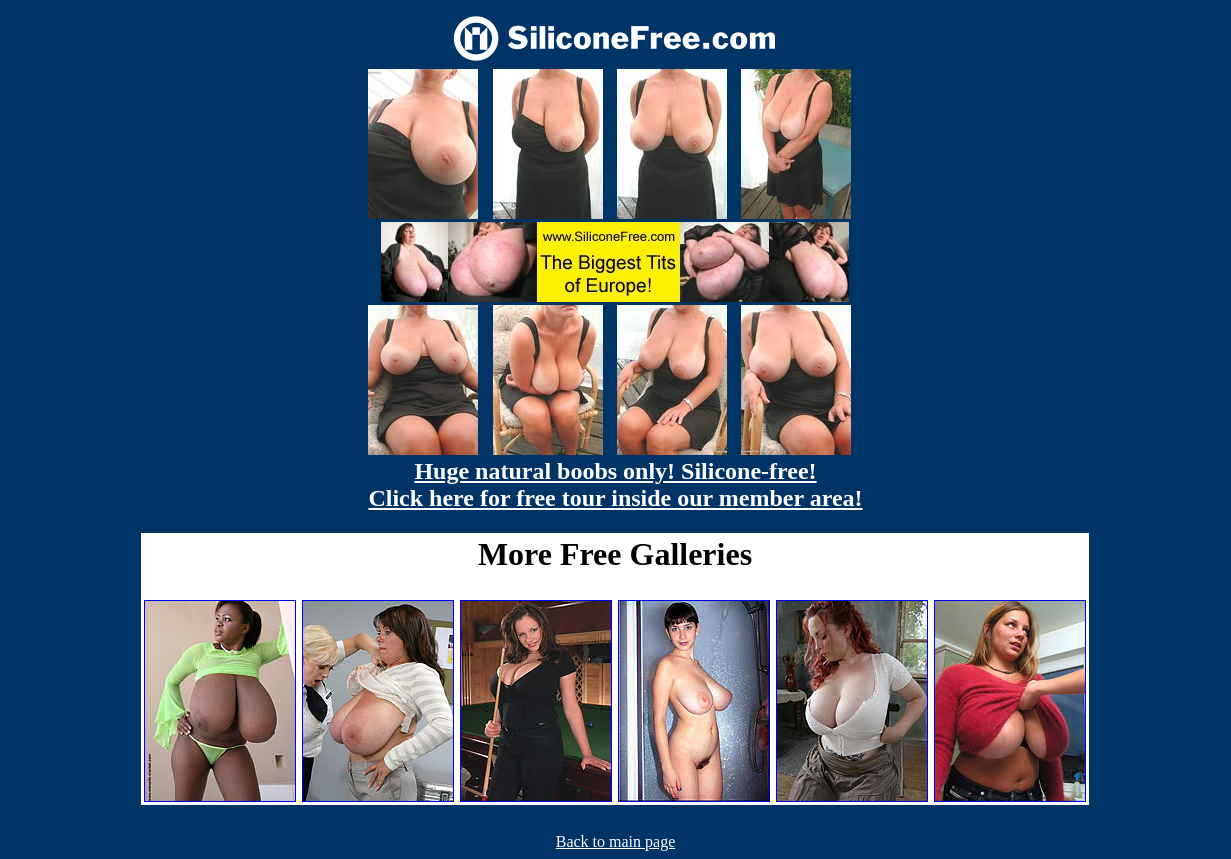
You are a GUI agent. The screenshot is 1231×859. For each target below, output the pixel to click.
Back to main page (616, 841)
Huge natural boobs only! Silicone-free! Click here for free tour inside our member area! (615, 484)
